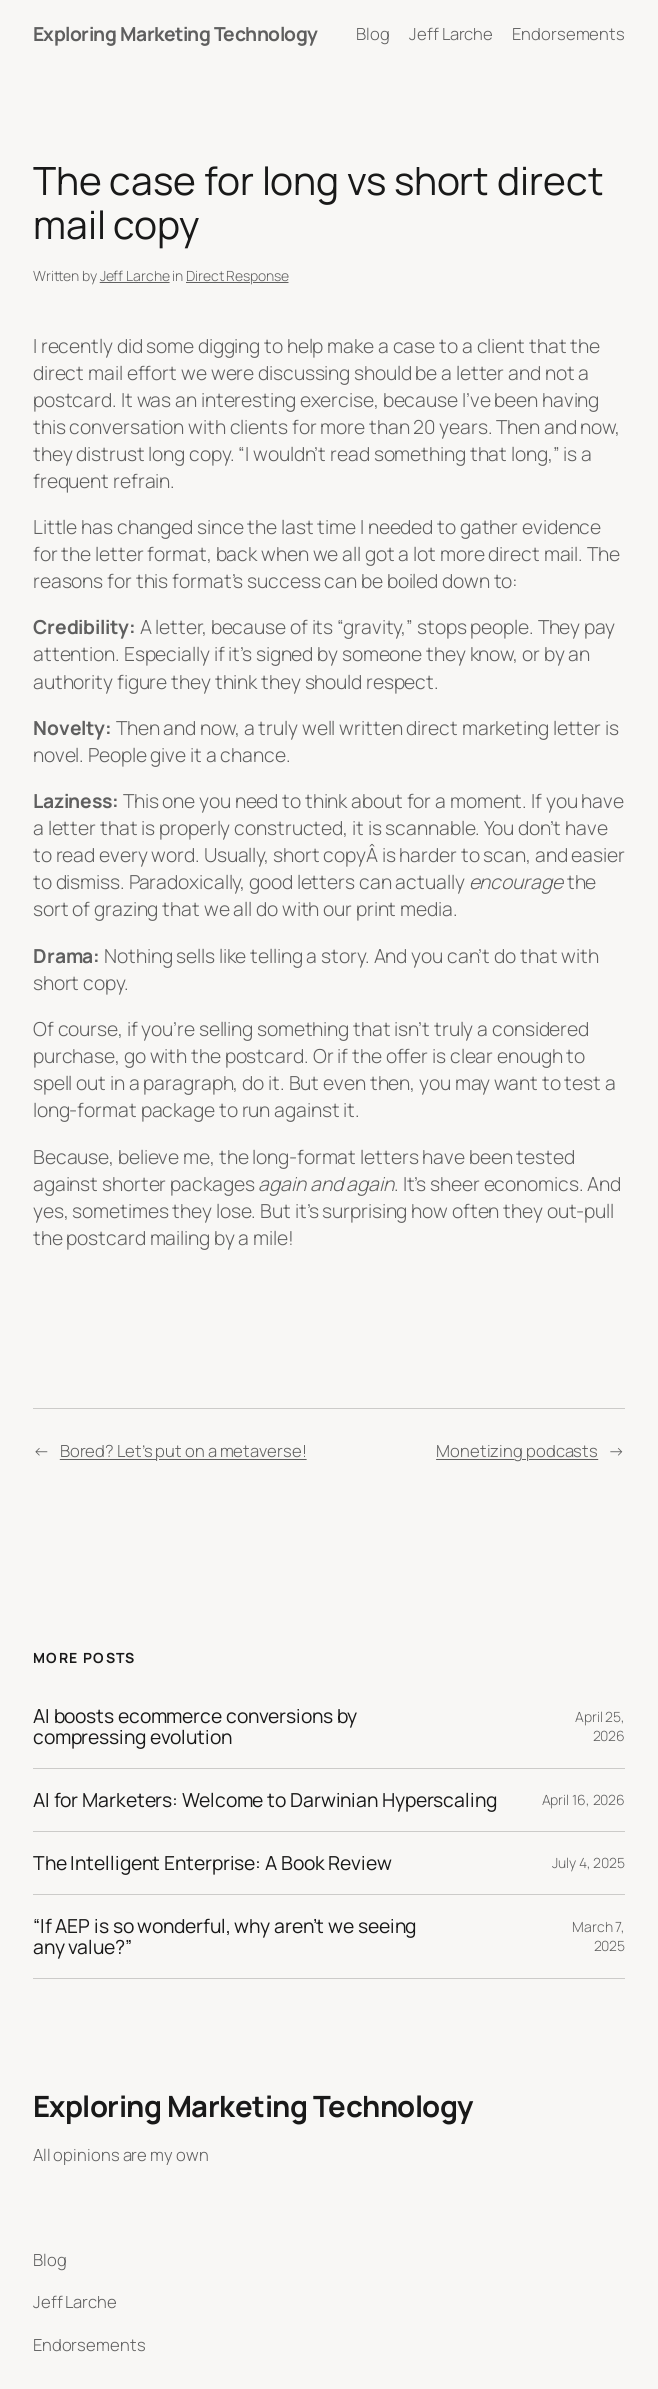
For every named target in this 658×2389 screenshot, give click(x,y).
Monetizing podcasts (517, 1450)
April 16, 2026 (584, 1799)
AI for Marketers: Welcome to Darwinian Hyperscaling (265, 1800)
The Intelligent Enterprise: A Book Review (212, 1863)
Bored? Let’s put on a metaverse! (183, 1450)
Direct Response (237, 275)
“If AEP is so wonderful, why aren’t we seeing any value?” (225, 1936)
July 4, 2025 (588, 1862)
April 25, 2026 (600, 1726)
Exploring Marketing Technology (175, 33)
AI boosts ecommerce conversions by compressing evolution (195, 1726)
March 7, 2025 (598, 1936)
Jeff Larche (135, 275)
